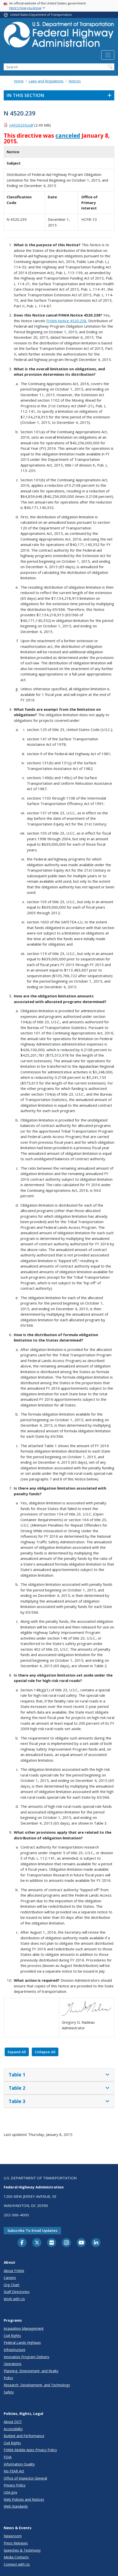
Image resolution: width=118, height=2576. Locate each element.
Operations (12, 2363)
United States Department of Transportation (41, 15)
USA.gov (10, 2492)
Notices (74, 81)
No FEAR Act (14, 2471)
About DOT (13, 2421)
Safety (9, 2392)
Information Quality (19, 2464)
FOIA (8, 2457)
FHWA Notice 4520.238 (66, 320)
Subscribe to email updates (32, 2230)
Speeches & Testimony (22, 2550)
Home (19, 81)
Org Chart (11, 2284)
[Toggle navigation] (107, 55)
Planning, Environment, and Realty (31, 2371)
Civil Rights (12, 2335)
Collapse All (45, 2051)
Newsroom (13, 2536)
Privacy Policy (14, 2485)
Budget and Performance (24, 2435)
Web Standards (16, 2506)
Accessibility (13, 2429)
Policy (8, 2377)
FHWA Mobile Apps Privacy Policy (30, 2449)
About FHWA (14, 2270)
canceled (67, 135)
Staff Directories (17, 2291)
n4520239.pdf (21, 125)
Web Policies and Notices (24, 2499)
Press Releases (16, 2543)
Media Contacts (16, 2557)
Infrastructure (14, 2349)
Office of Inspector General (25, 2478)
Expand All (17, 2051)
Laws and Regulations (46, 81)
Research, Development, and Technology (37, 2385)
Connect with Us (17, 2564)
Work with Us (14, 2298)
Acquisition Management (24, 2328)
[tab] (59, 2075)
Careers (10, 2277)
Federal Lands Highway (22, 2342)
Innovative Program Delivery (26, 2356)
